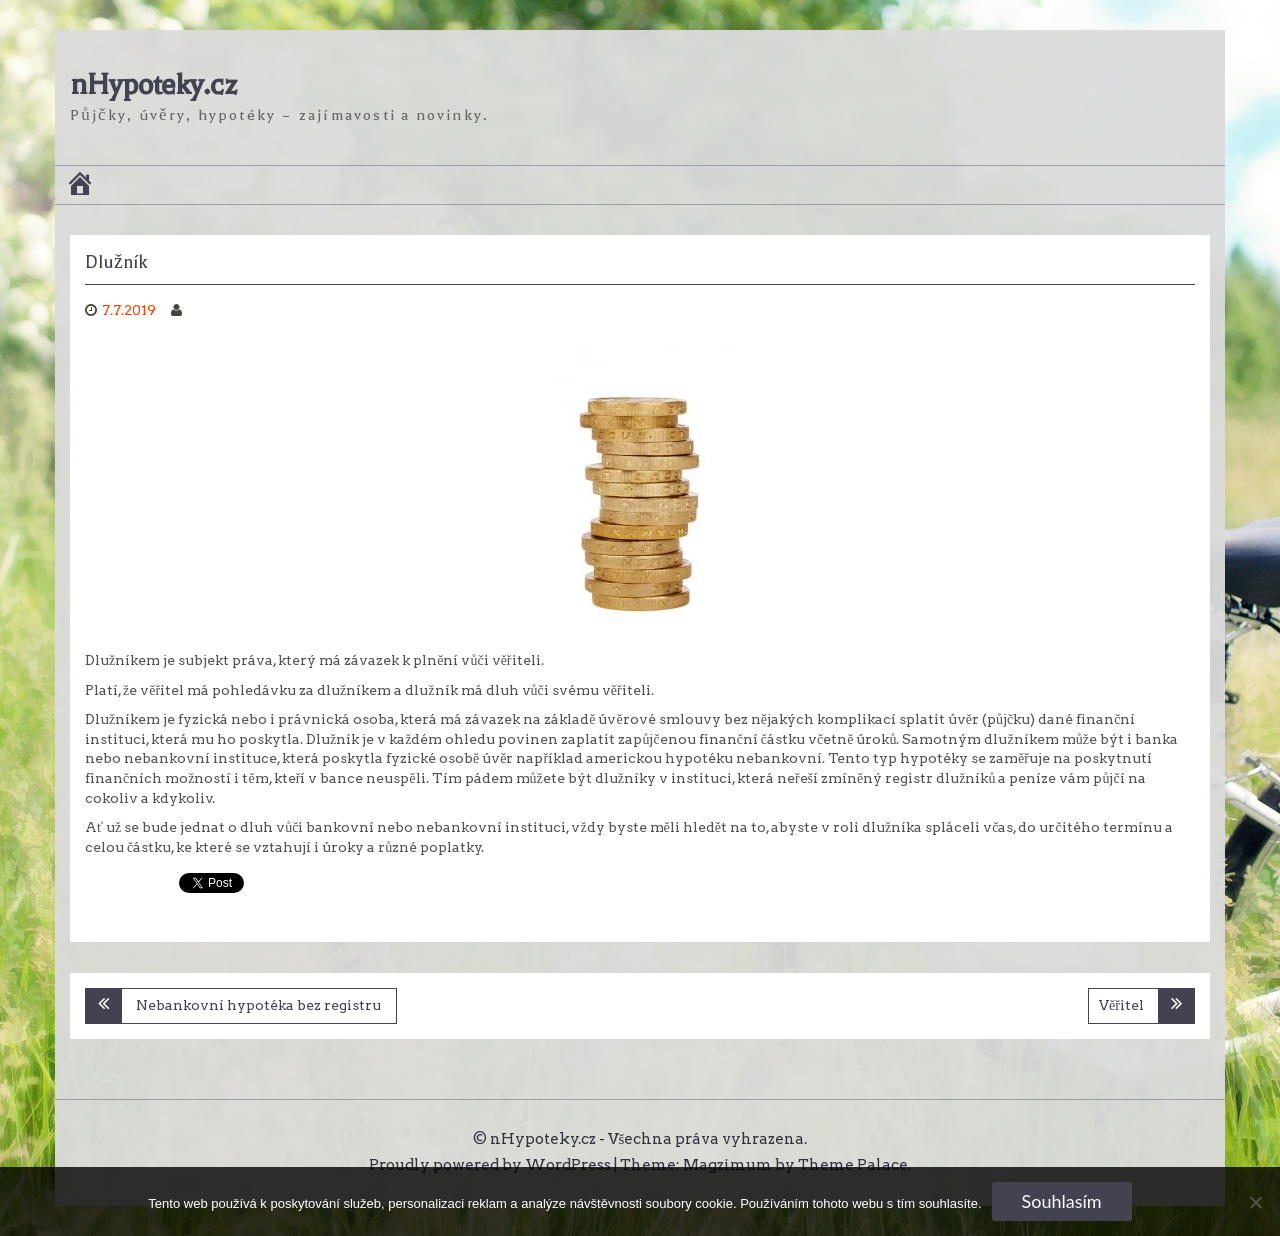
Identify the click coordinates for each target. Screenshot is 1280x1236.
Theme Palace (853, 1165)
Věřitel (1121, 1005)
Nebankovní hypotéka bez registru (258, 1005)
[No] (1255, 1202)
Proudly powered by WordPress (490, 1165)
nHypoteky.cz (153, 84)
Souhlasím (1062, 1201)
